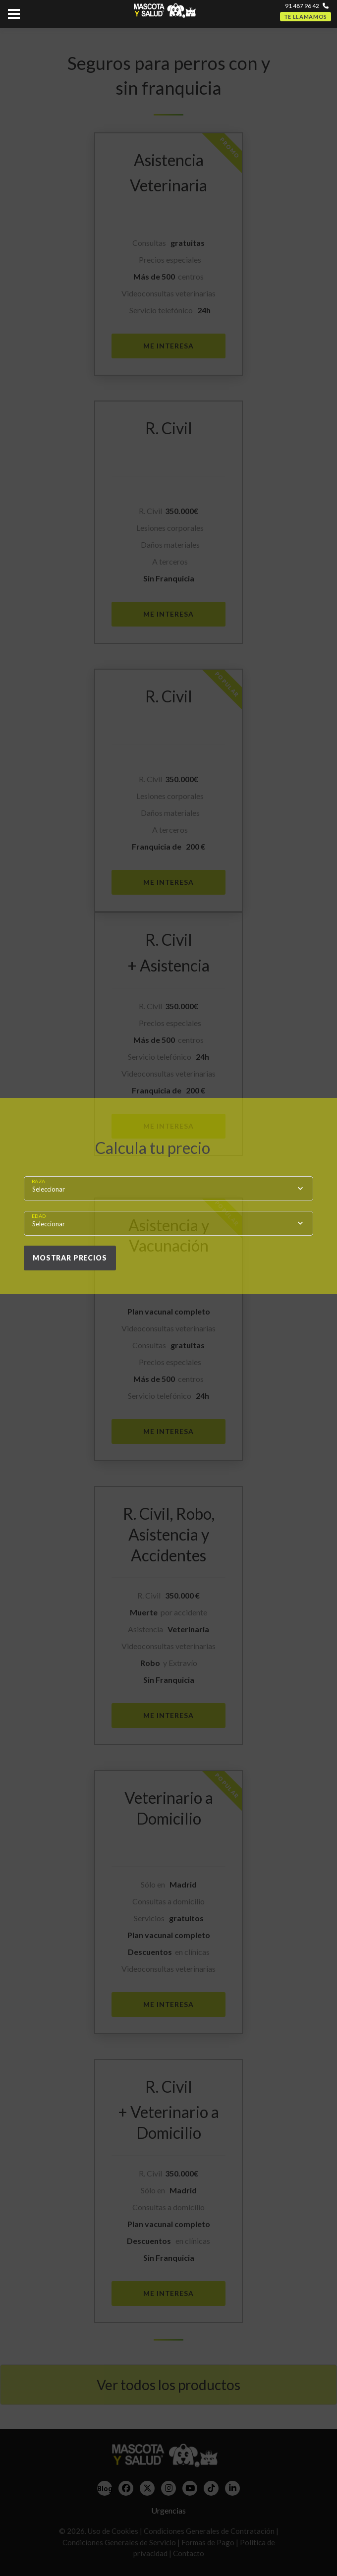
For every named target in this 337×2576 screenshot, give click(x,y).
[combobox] (168, 1188)
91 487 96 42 (302, 5)
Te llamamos (305, 16)
